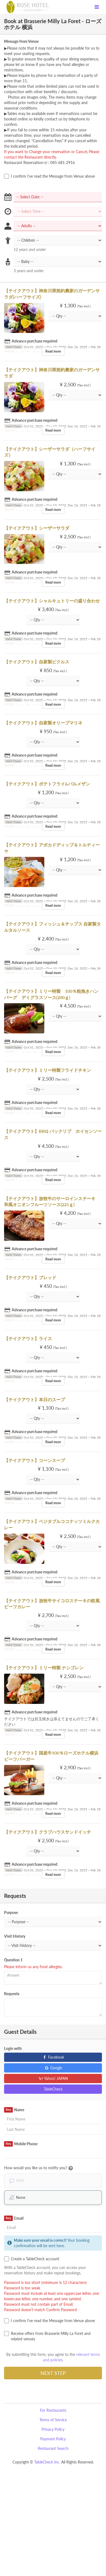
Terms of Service (53, 2419)
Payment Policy (53, 2439)
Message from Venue (21, 41)
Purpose (11, 1912)
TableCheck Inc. (47, 2462)
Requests (11, 1993)
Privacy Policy (53, 2429)
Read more (53, 351)
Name (14, 2110)
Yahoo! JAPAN (53, 2078)
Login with (13, 2048)
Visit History (14, 1936)
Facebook (53, 2057)
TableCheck (53, 2089)
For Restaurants (53, 2410)
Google (53, 2067)
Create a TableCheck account (31, 2258)
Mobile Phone (21, 2144)
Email (13, 2218)
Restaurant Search (53, 2448)
